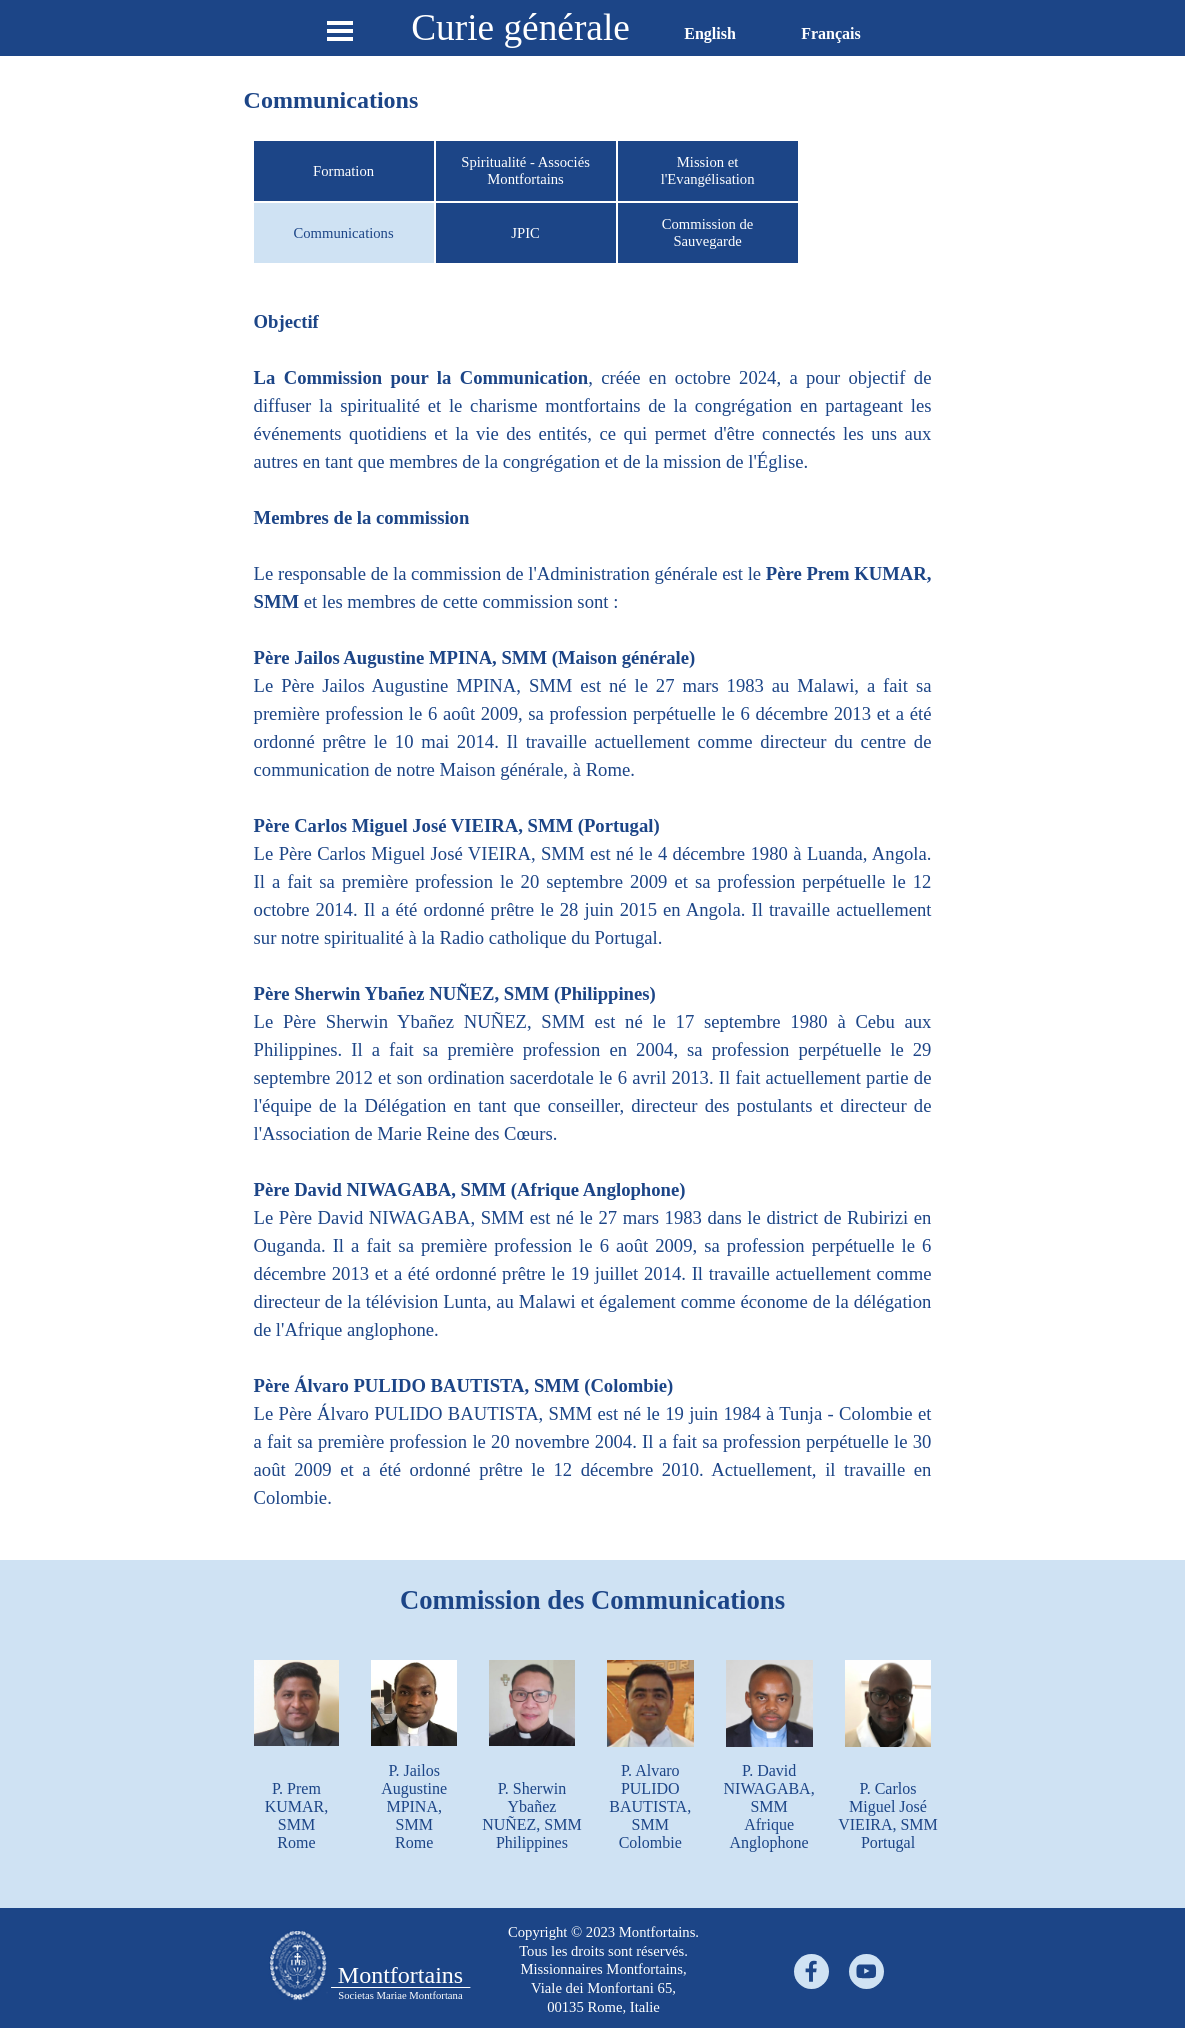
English (710, 33)
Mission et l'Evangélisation (708, 170)
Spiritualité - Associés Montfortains (525, 170)
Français (831, 33)
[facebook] (811, 1971)
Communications (343, 233)
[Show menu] (340, 30)
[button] (532, 1659)
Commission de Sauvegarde (708, 232)
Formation (343, 171)
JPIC (525, 233)
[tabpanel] (593, 924)
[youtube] (866, 1971)
